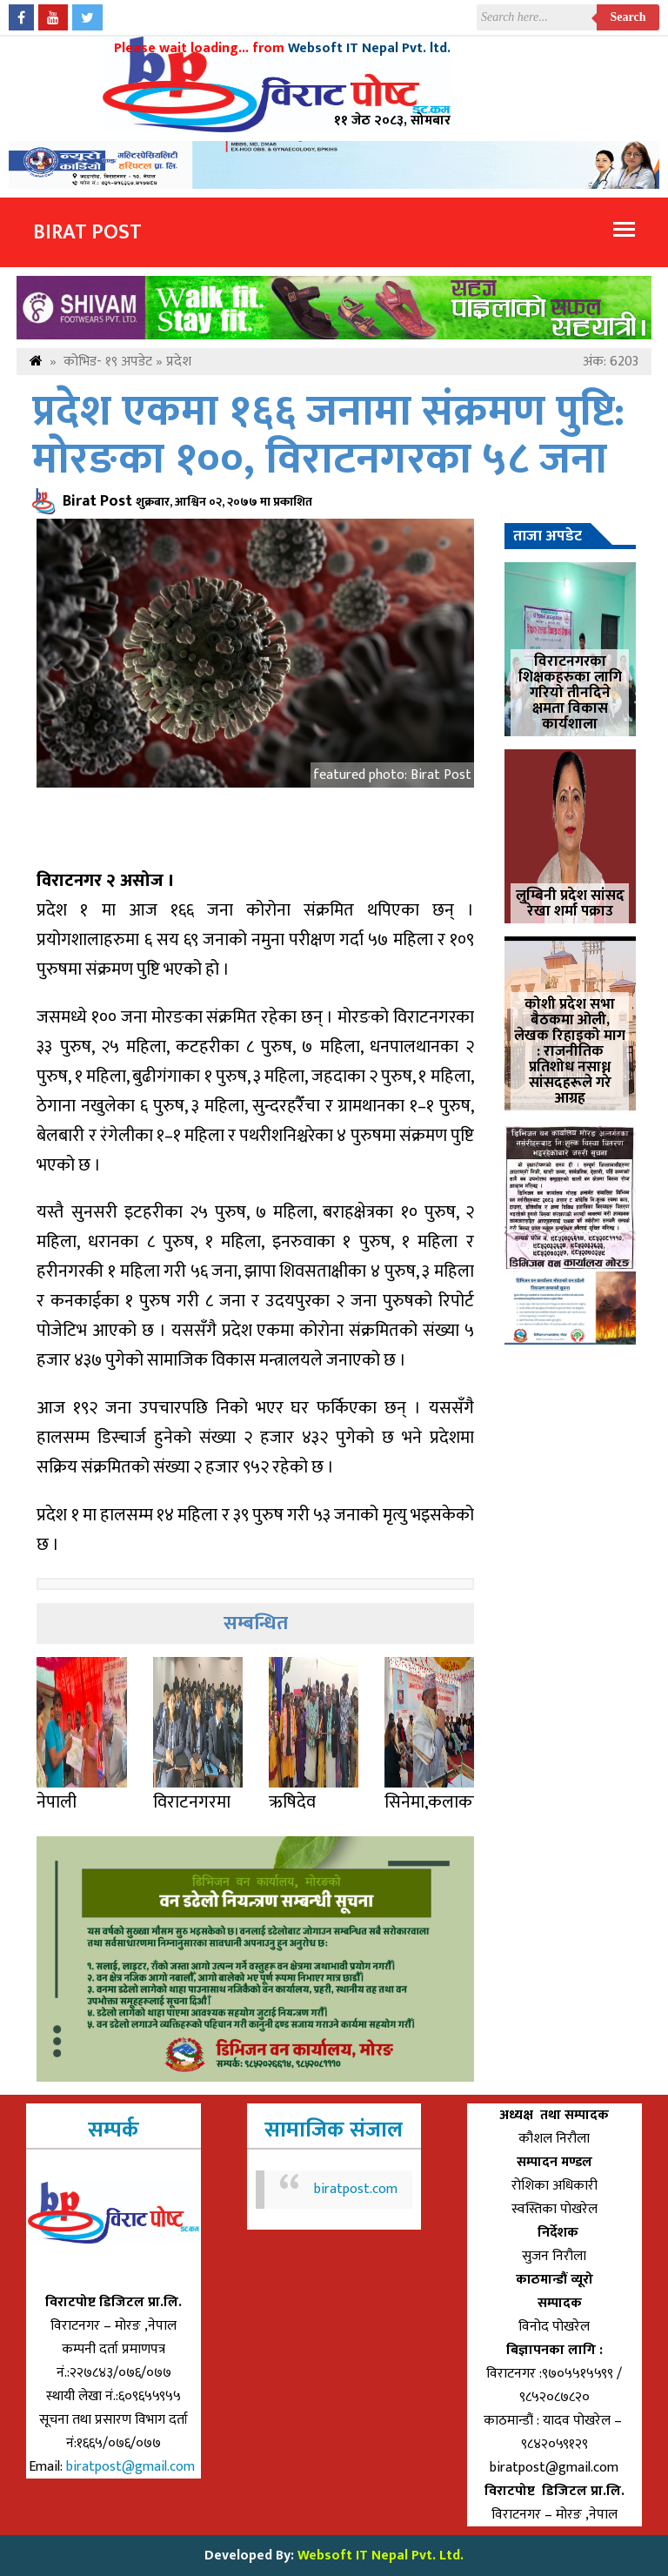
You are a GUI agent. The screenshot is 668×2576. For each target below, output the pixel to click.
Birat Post (87, 232)
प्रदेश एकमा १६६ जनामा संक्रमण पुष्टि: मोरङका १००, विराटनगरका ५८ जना (328, 436)
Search (628, 16)
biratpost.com (355, 2189)
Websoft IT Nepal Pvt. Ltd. (380, 2555)
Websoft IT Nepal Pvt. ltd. (369, 48)
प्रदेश (178, 361)
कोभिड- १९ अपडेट (107, 361)
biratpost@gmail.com (132, 2467)
